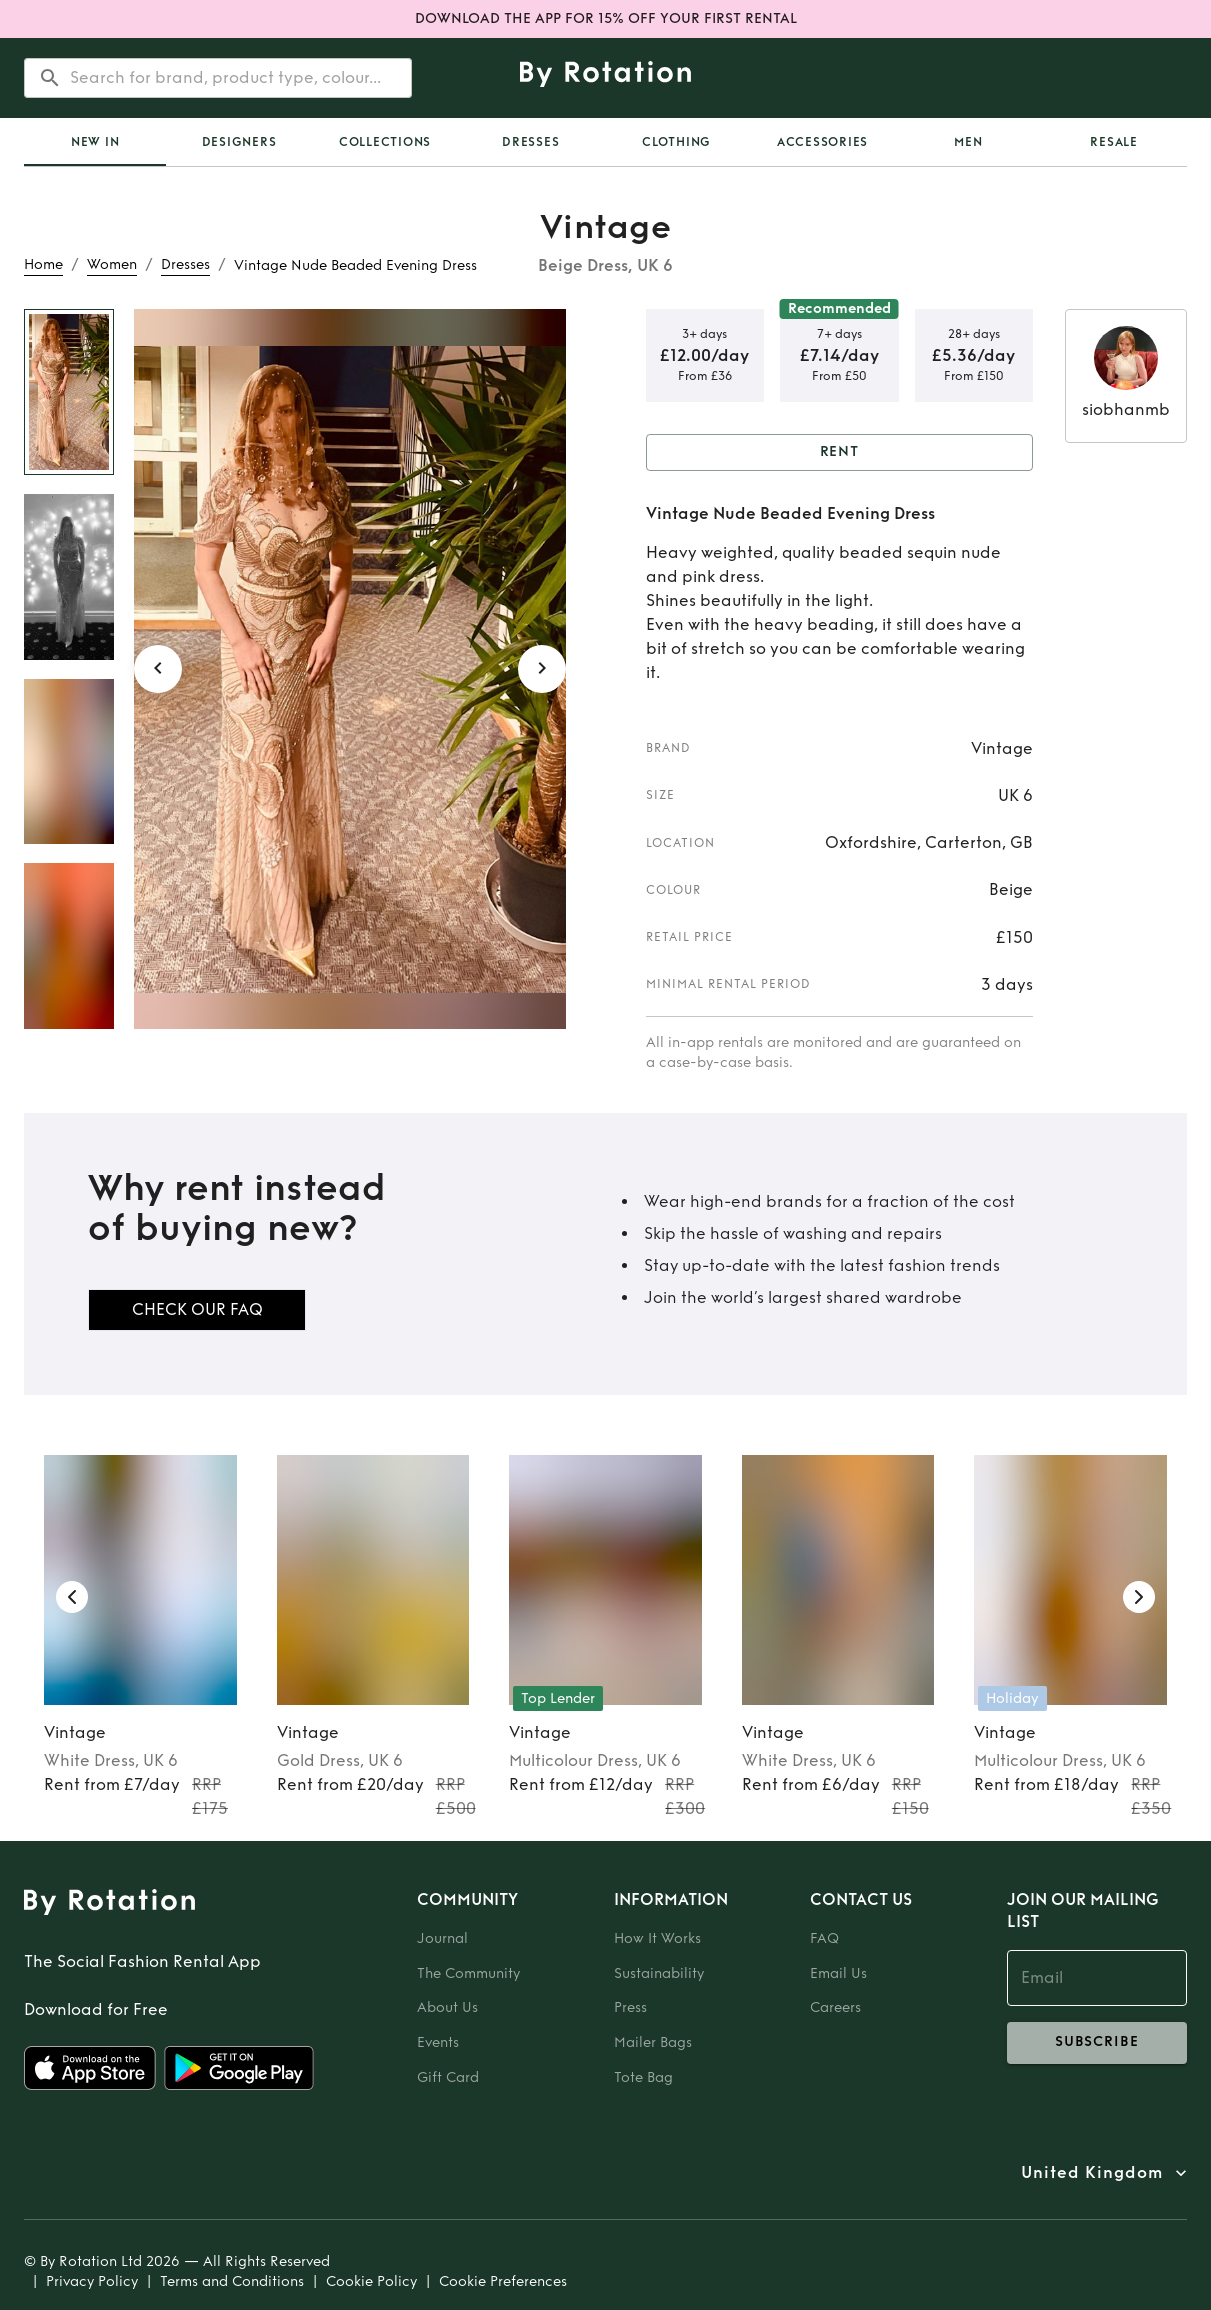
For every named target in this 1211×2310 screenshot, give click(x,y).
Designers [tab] (239, 142)
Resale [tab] (1114, 142)
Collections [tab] (385, 142)
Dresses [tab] (530, 142)
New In (95, 142)
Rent (840, 452)
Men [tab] (968, 142)
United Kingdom (1092, 2173)
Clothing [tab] (676, 142)
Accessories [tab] (822, 142)
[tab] (95, 142)
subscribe (1097, 2043)
